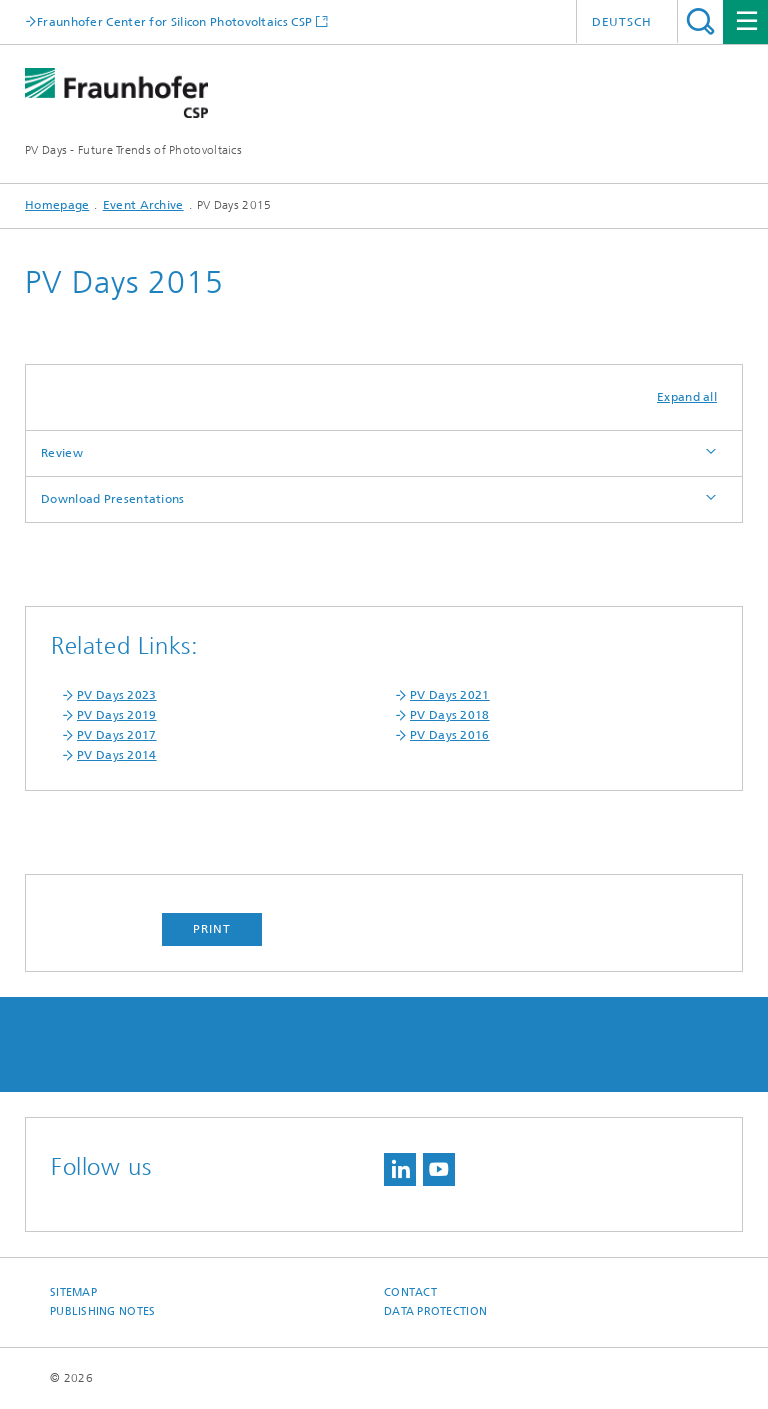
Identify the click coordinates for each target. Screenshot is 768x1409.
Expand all (687, 397)
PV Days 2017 (117, 735)
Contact (410, 1292)
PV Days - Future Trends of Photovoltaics (133, 150)
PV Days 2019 (117, 715)
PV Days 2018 (450, 715)
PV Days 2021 (450, 695)
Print (212, 929)
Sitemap (73, 1292)
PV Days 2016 (450, 735)
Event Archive (143, 205)
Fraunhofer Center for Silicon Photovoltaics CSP (174, 21)
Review (62, 453)
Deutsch (622, 22)
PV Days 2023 (117, 695)
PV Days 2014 (117, 755)
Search (700, 21)
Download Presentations (113, 499)
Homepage (57, 205)
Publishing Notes (102, 1311)
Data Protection (435, 1311)
